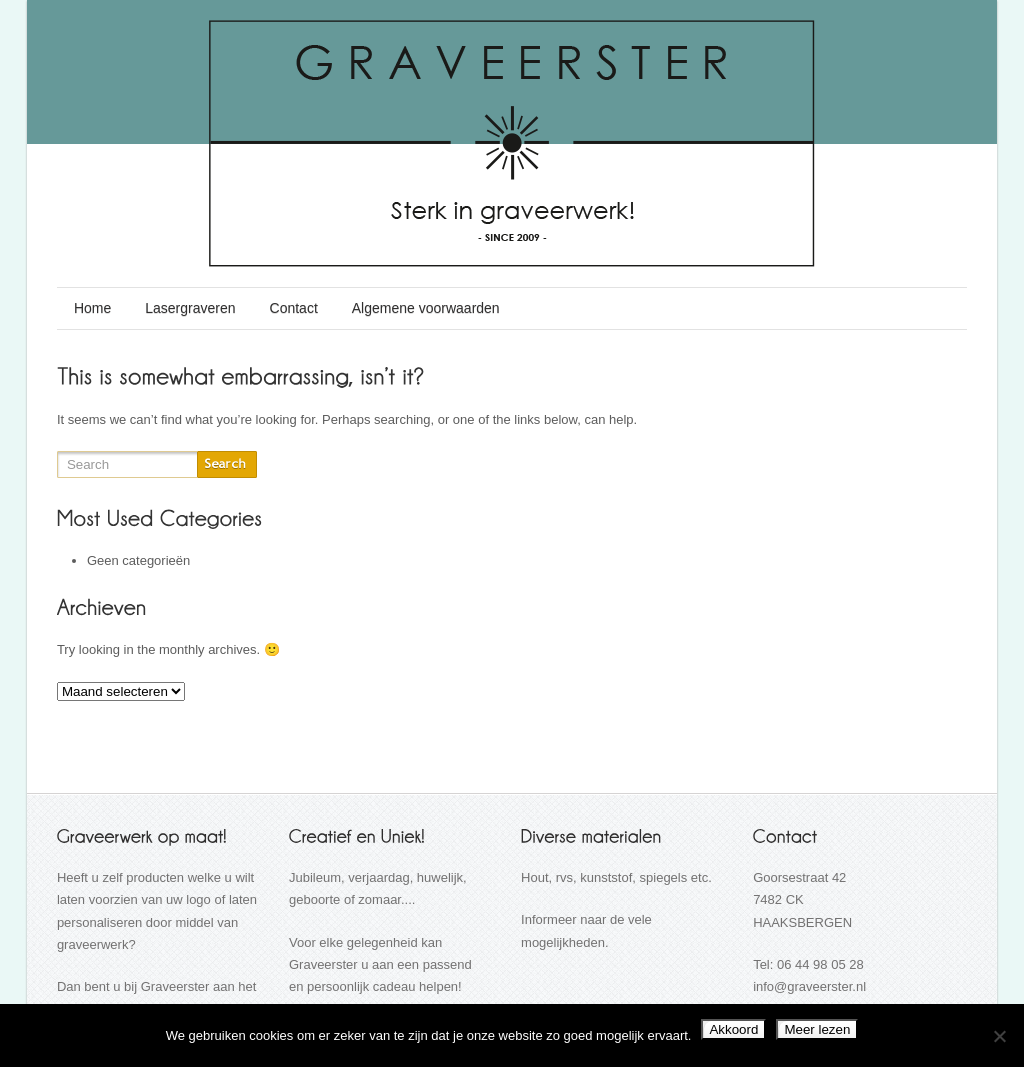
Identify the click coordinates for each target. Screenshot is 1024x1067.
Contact (294, 308)
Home (92, 308)
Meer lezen (817, 1029)
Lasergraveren (190, 308)
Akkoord (733, 1029)
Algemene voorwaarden (426, 308)
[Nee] (999, 1036)
